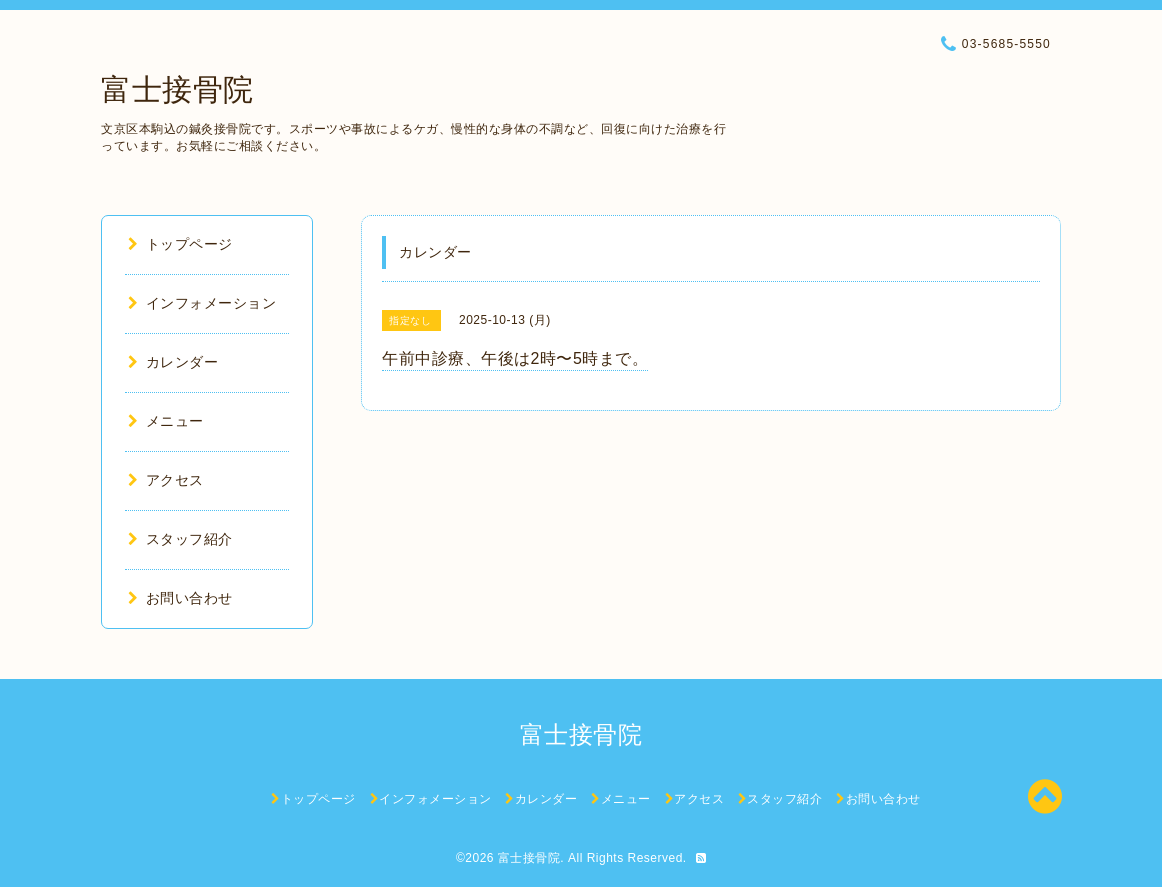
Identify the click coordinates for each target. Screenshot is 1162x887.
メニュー (166, 421)
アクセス (166, 480)
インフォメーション (202, 303)
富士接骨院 (177, 89)
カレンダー (173, 362)
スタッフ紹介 (180, 539)
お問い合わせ (180, 598)
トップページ (180, 244)
